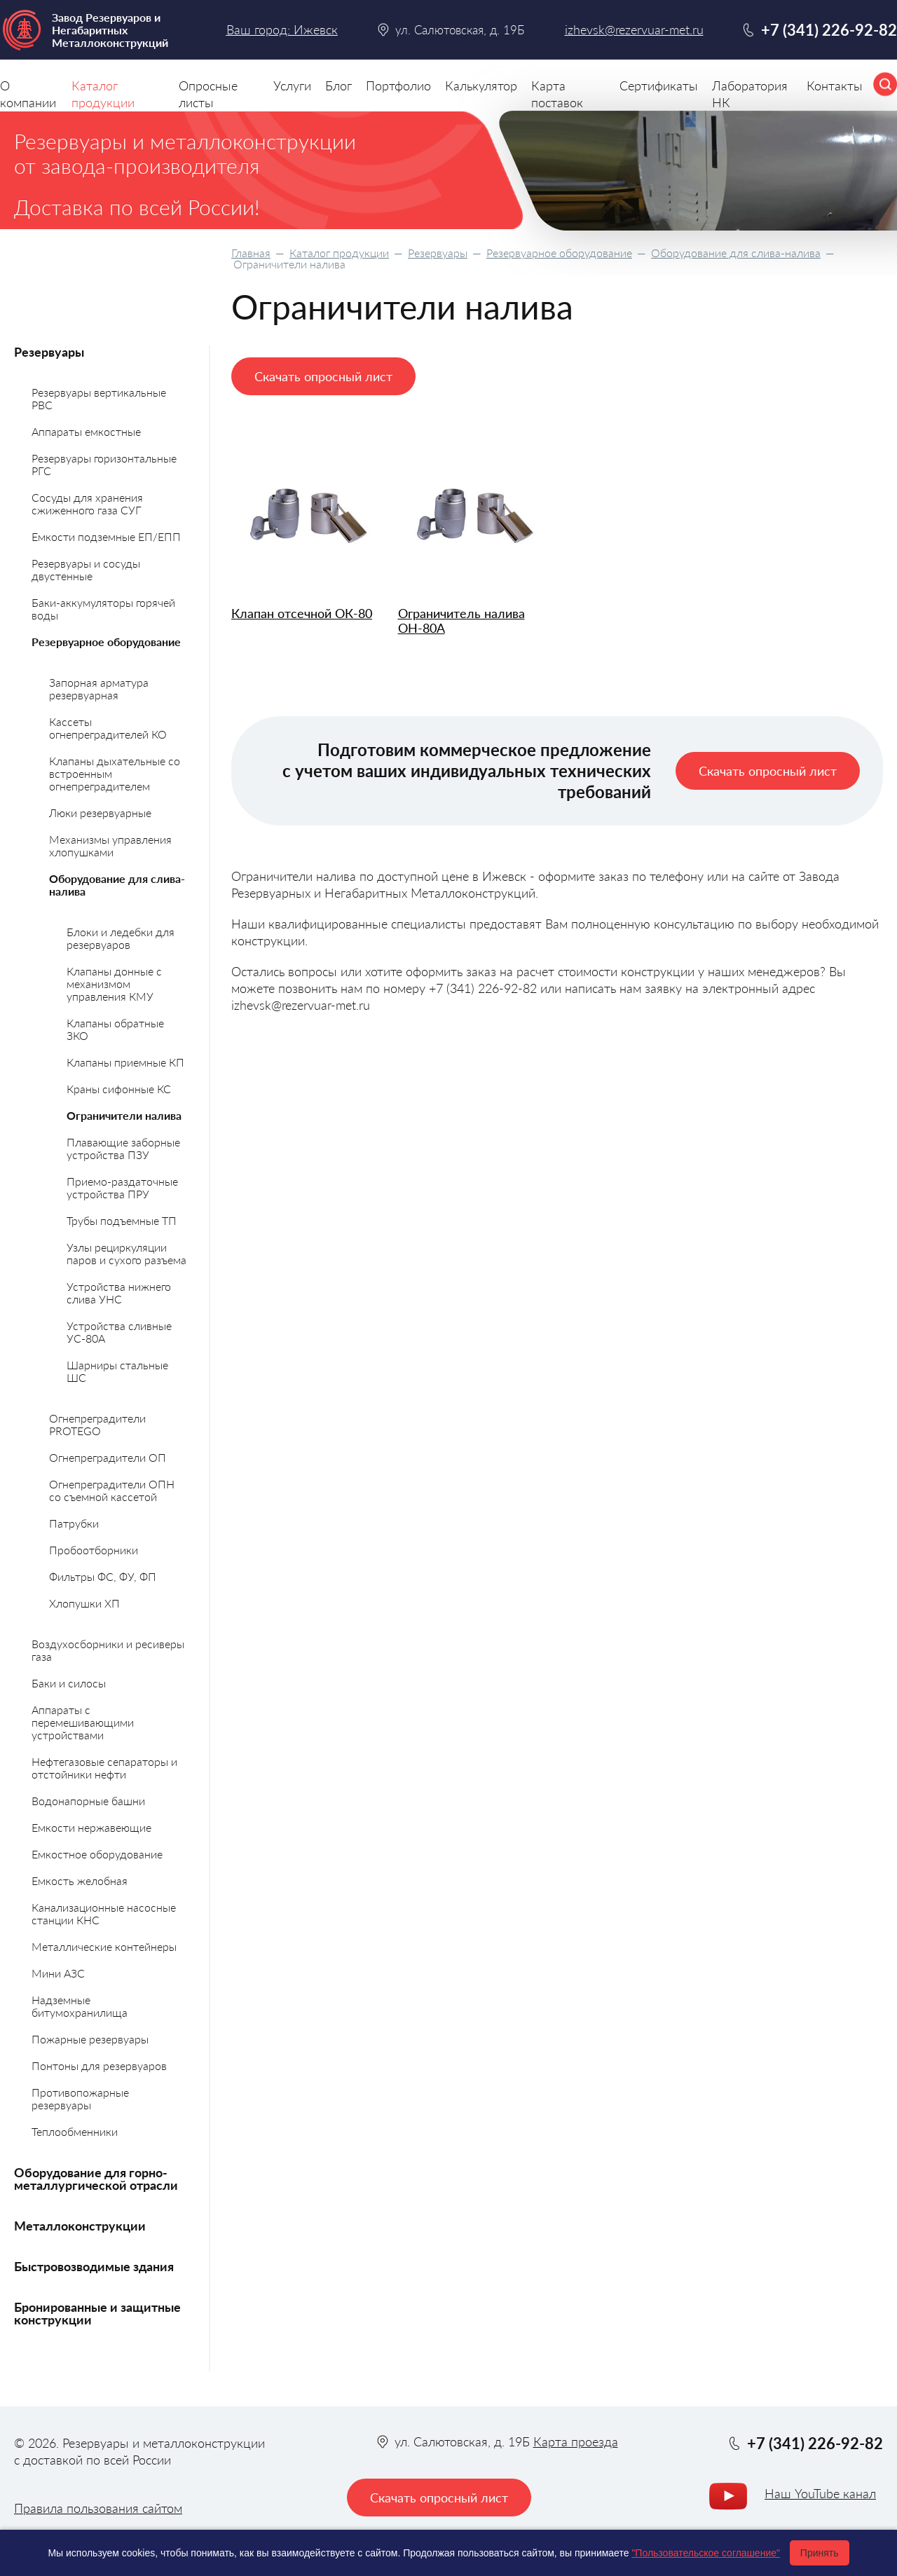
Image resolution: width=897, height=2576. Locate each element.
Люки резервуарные (100, 812)
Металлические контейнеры (104, 1946)
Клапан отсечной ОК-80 (301, 613)
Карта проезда (575, 2441)
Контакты (835, 85)
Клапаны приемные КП (125, 1062)
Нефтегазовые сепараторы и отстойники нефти (104, 1768)
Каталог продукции (339, 252)
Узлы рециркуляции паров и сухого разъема (126, 1253)
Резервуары (437, 252)
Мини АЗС (58, 1973)
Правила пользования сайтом (98, 2508)
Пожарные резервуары (90, 2039)
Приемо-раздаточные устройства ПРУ (122, 1187)
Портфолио (398, 85)
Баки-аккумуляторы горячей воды (103, 609)
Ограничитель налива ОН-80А (461, 620)
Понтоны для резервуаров (99, 2065)
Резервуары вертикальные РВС (99, 398)
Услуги (292, 85)
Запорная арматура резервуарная (99, 688)
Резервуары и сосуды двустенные (86, 569)
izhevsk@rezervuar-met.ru (634, 29)
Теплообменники (75, 2131)
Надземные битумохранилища (80, 2006)
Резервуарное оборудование (559, 252)
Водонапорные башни (88, 1800)
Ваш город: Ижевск (282, 29)
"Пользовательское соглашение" (705, 2552)
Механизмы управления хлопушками (110, 845)
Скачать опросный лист (323, 376)
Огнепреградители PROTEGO (97, 1424)
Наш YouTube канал (820, 2493)
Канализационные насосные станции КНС (104, 1913)
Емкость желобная (80, 1880)
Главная (251, 252)
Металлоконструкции (80, 2225)
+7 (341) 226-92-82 (829, 29)
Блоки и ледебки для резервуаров (120, 938)
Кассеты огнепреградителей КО (108, 728)
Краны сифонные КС (119, 1088)
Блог (338, 85)
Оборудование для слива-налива (736, 252)
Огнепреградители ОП (107, 1457)
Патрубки (74, 1523)
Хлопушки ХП (84, 1603)
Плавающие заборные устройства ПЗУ (123, 1148)
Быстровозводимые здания (94, 2266)
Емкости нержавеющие (91, 1827)
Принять (819, 2552)
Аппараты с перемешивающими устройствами (83, 1722)
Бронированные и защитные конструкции (97, 2313)
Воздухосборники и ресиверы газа (108, 1650)
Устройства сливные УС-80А (119, 1332)
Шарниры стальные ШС (117, 1371)
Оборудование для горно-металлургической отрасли (96, 2178)
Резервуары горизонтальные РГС (104, 464)
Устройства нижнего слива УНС (119, 1293)
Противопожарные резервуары (80, 2098)
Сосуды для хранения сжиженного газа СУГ (87, 503)
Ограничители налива (124, 1115)
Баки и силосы (69, 1683)
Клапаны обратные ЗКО (115, 1029)
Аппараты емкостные (86, 431)
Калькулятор (481, 85)
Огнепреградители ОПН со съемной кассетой (111, 1490)
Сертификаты (658, 85)
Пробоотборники (93, 1549)
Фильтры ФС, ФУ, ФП (102, 1576)
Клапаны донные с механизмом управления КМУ (114, 983)
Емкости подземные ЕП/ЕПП (106, 536)
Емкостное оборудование (97, 1854)
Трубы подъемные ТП (122, 1220)
